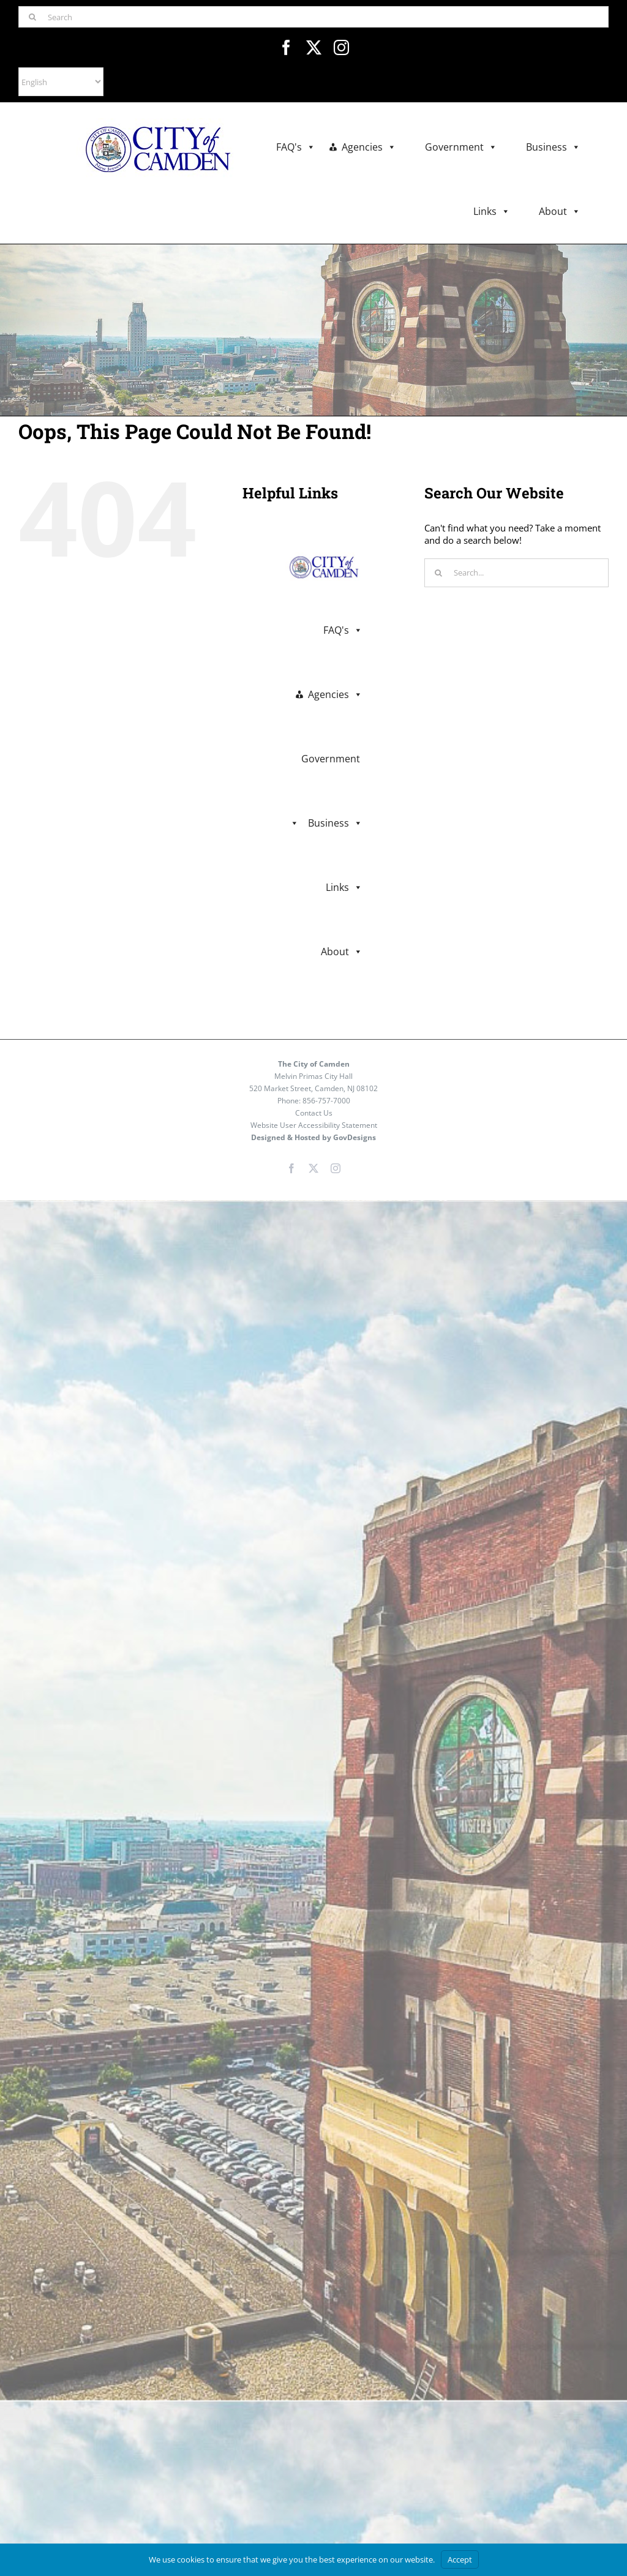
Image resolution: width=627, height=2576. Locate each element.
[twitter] (313, 47)
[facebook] (286, 47)
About (559, 211)
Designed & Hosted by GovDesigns (313, 1137)
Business (553, 147)
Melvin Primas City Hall (313, 1076)
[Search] (313, 17)
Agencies (369, 147)
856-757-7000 (326, 1100)
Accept (460, 2559)
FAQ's (295, 147)
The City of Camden (314, 1064)
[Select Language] (60, 81)
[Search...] (516, 572)
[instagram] (341, 47)
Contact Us (313, 1113)
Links (491, 211)
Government (461, 147)
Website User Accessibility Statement (313, 1125)
